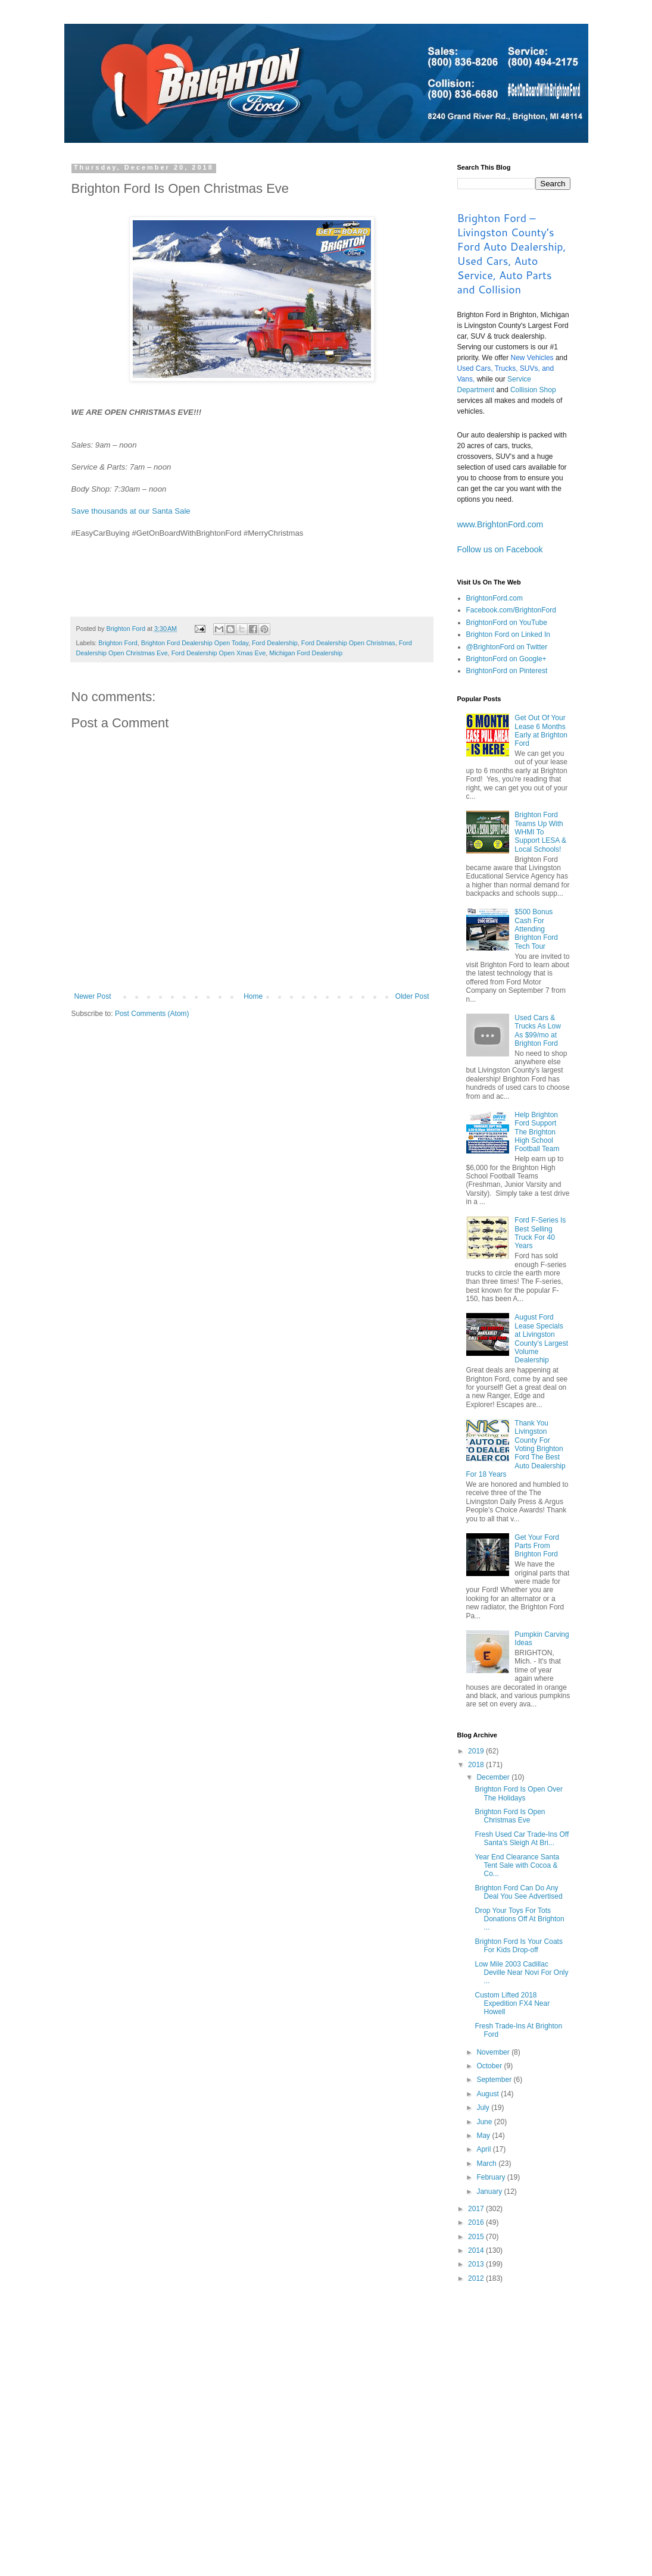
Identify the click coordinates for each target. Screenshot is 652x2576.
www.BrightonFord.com (500, 524)
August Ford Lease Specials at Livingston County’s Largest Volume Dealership (541, 1338)
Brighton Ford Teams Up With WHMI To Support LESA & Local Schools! (540, 832)
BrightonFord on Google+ (506, 659)
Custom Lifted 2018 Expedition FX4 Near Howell (512, 2004)
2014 (477, 2250)
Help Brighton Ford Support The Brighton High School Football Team (536, 1132)
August (488, 2094)
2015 (477, 2237)
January (490, 2191)
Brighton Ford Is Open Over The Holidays (518, 1793)
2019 (477, 1751)
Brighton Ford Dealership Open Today (194, 642)
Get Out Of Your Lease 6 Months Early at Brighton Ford (540, 731)
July (483, 2107)
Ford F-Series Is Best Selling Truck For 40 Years (540, 1233)
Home (253, 996)
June (485, 2122)
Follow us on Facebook (500, 549)
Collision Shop (533, 390)
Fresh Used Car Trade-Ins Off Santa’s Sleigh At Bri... (522, 1838)
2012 (477, 2278)
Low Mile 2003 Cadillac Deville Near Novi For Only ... (521, 1973)
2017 (477, 2209)
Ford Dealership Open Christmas (348, 642)
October (490, 2066)
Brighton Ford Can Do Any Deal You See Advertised (518, 1892)
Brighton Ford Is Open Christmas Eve (510, 1816)
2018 (477, 1765)
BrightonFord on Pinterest (507, 671)
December (493, 1777)
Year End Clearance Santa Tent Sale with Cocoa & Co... (517, 1865)
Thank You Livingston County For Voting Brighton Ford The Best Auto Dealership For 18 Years (516, 1448)
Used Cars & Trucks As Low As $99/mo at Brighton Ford (537, 1031)
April (484, 2149)
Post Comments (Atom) (152, 1013)
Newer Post (92, 996)
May (484, 2135)
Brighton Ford (117, 642)
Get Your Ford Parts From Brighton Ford (536, 1546)
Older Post (412, 996)
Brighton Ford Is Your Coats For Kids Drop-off (518, 1945)
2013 (477, 2264)
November (493, 2052)
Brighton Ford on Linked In (508, 634)
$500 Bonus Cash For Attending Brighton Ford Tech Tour (536, 929)
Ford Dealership (275, 642)
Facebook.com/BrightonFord (511, 610)
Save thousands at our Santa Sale (131, 511)
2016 (477, 2222)
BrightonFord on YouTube (506, 622)
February (491, 2177)
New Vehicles (532, 358)
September (494, 2079)
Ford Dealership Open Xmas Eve (218, 652)
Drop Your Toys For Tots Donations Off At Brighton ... (519, 1919)
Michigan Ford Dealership (305, 652)
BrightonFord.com (494, 598)
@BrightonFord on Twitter (507, 647)
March (487, 2163)
